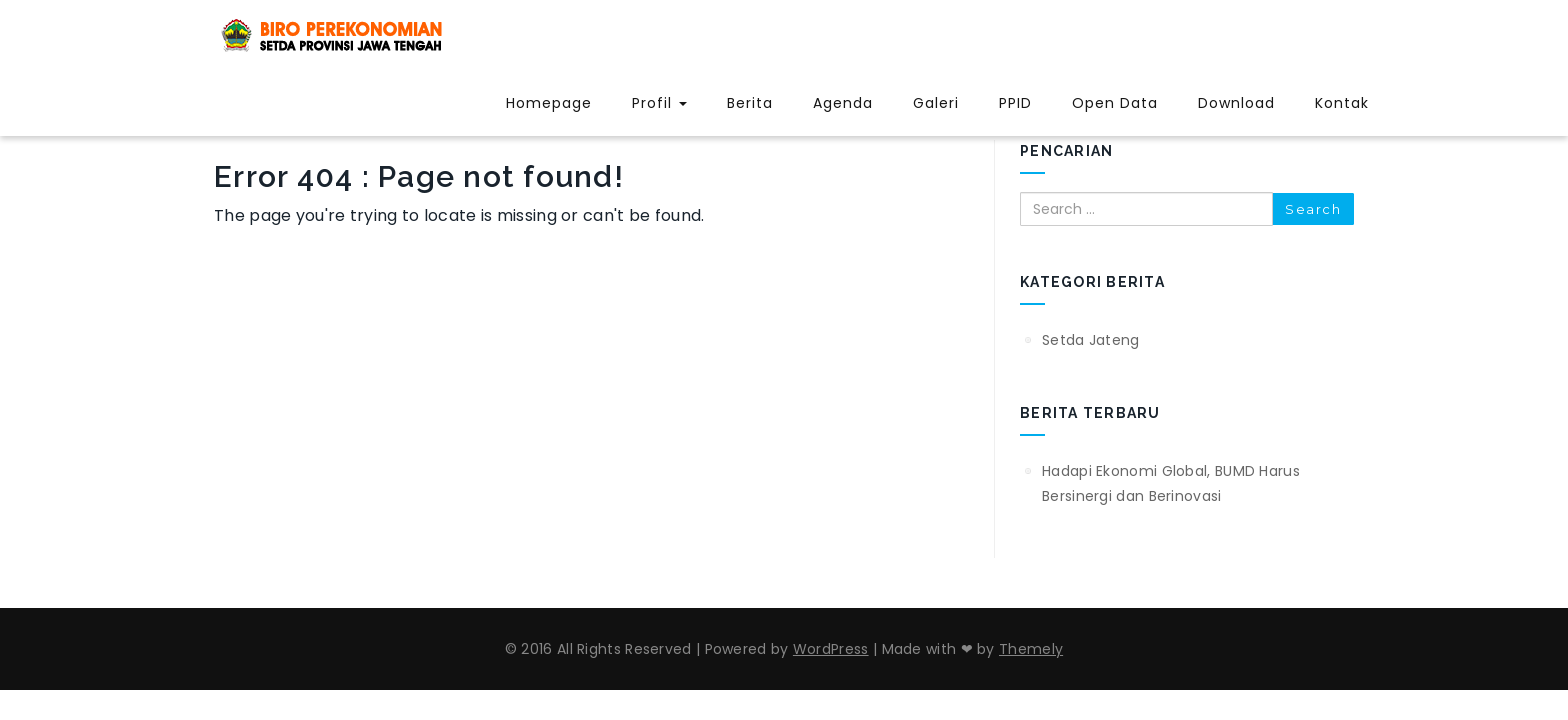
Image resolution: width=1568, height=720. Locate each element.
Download (1236, 103)
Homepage (549, 103)
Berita (750, 103)
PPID (1015, 103)
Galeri (936, 103)
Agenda (843, 103)
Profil (659, 103)
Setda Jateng (1091, 340)
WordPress (831, 649)
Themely (1031, 649)
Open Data (1115, 103)
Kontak (1342, 103)
